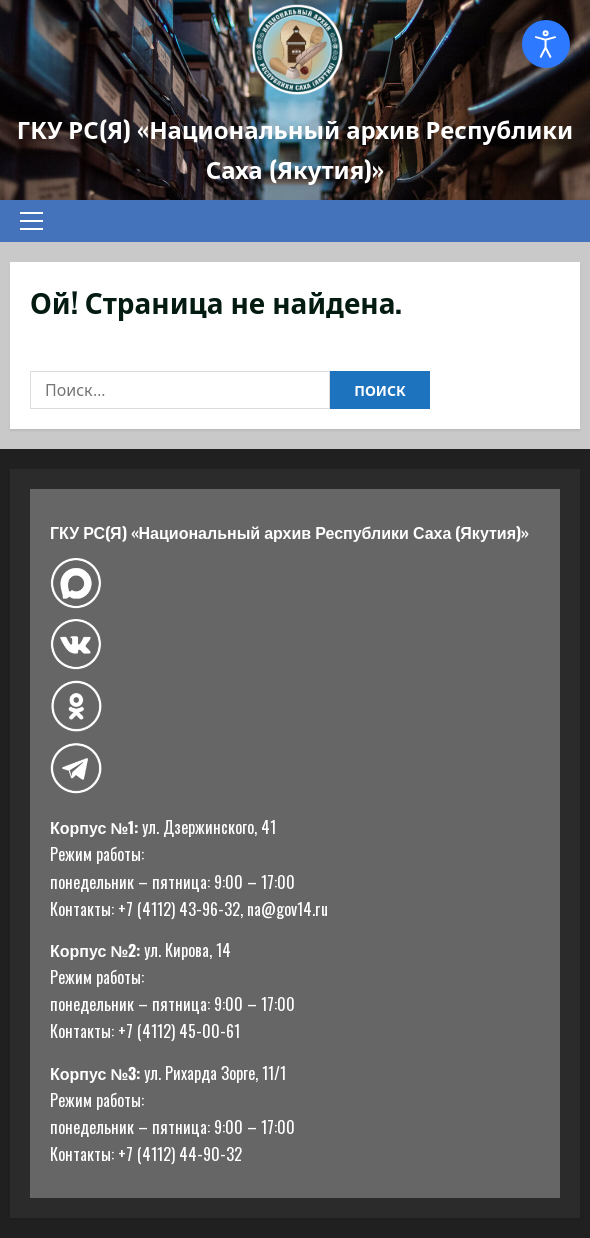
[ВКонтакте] (76, 644)
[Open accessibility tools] (546, 44)
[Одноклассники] (76, 705)
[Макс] (76, 583)
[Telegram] (76, 768)
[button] (31, 221)
